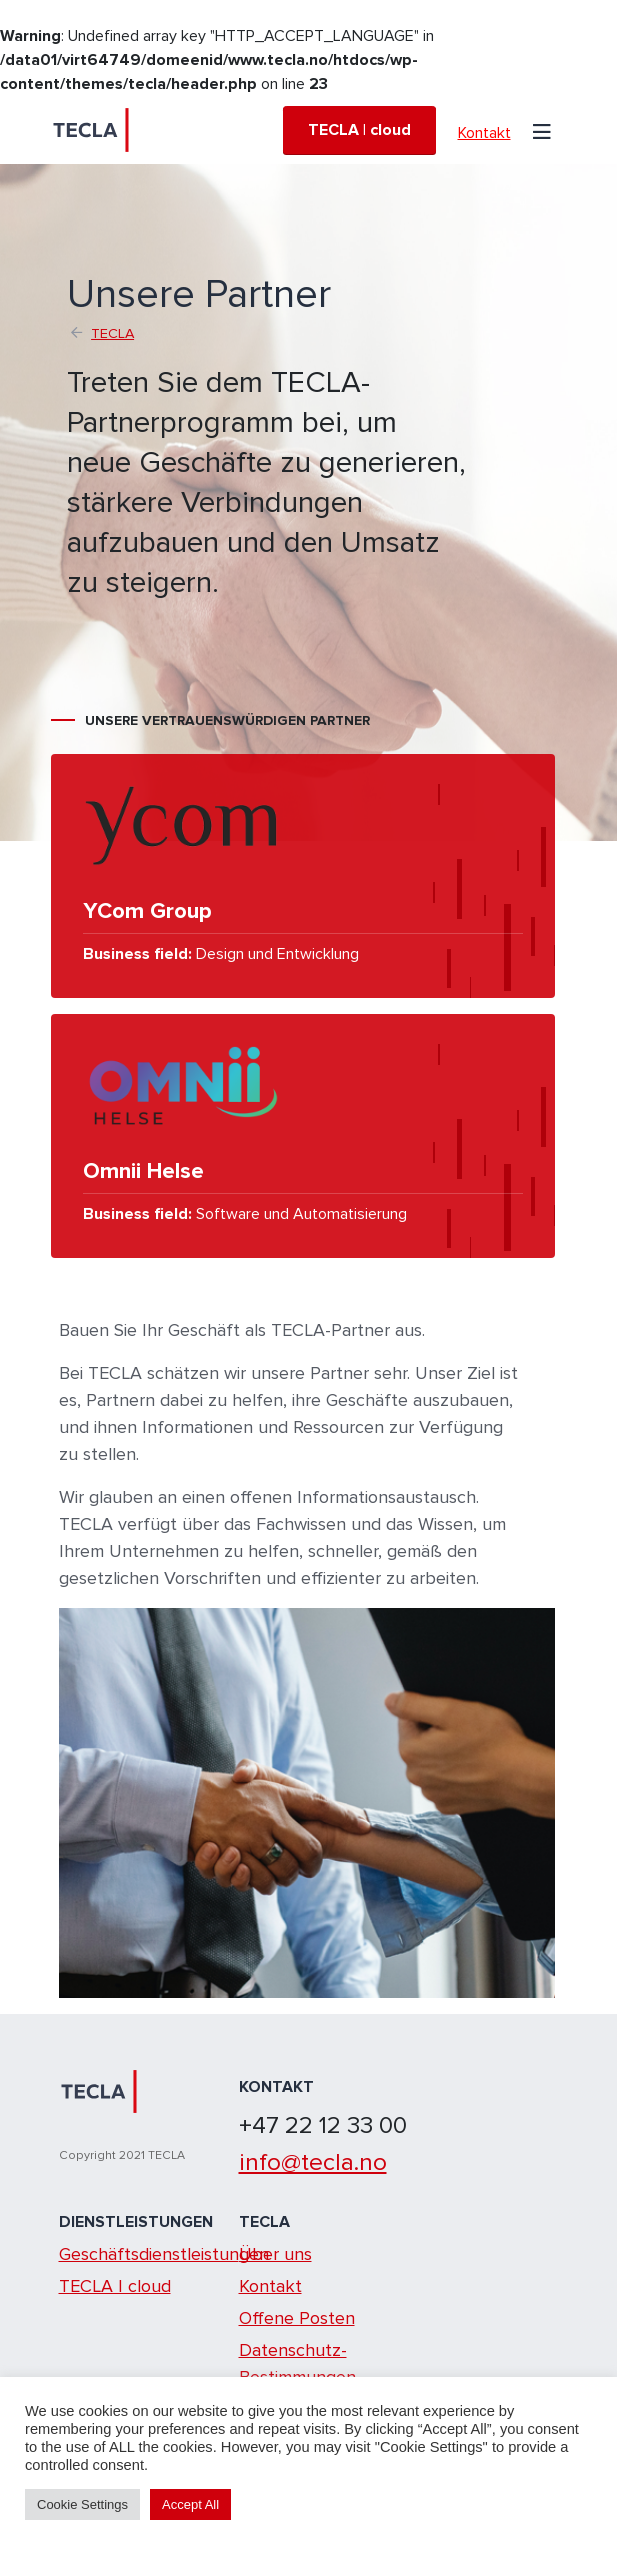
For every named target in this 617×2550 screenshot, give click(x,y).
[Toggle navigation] (542, 130)
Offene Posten (297, 2318)
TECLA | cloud (359, 130)
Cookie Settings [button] (82, 2504)
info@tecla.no (313, 2162)
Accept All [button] (190, 2504)
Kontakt (484, 133)
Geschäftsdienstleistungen (164, 2254)
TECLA (112, 333)
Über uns (275, 2254)
